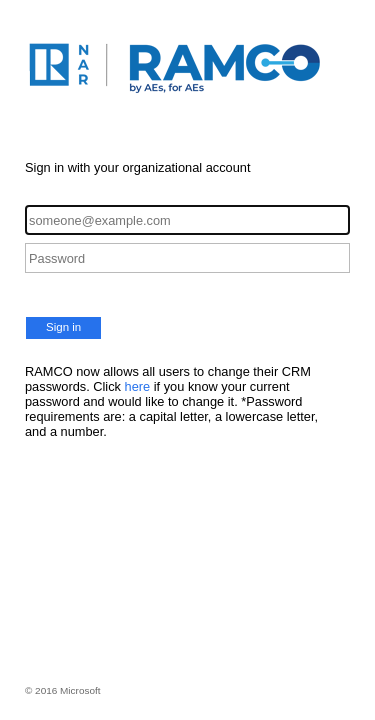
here (138, 386)
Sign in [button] (63, 327)
